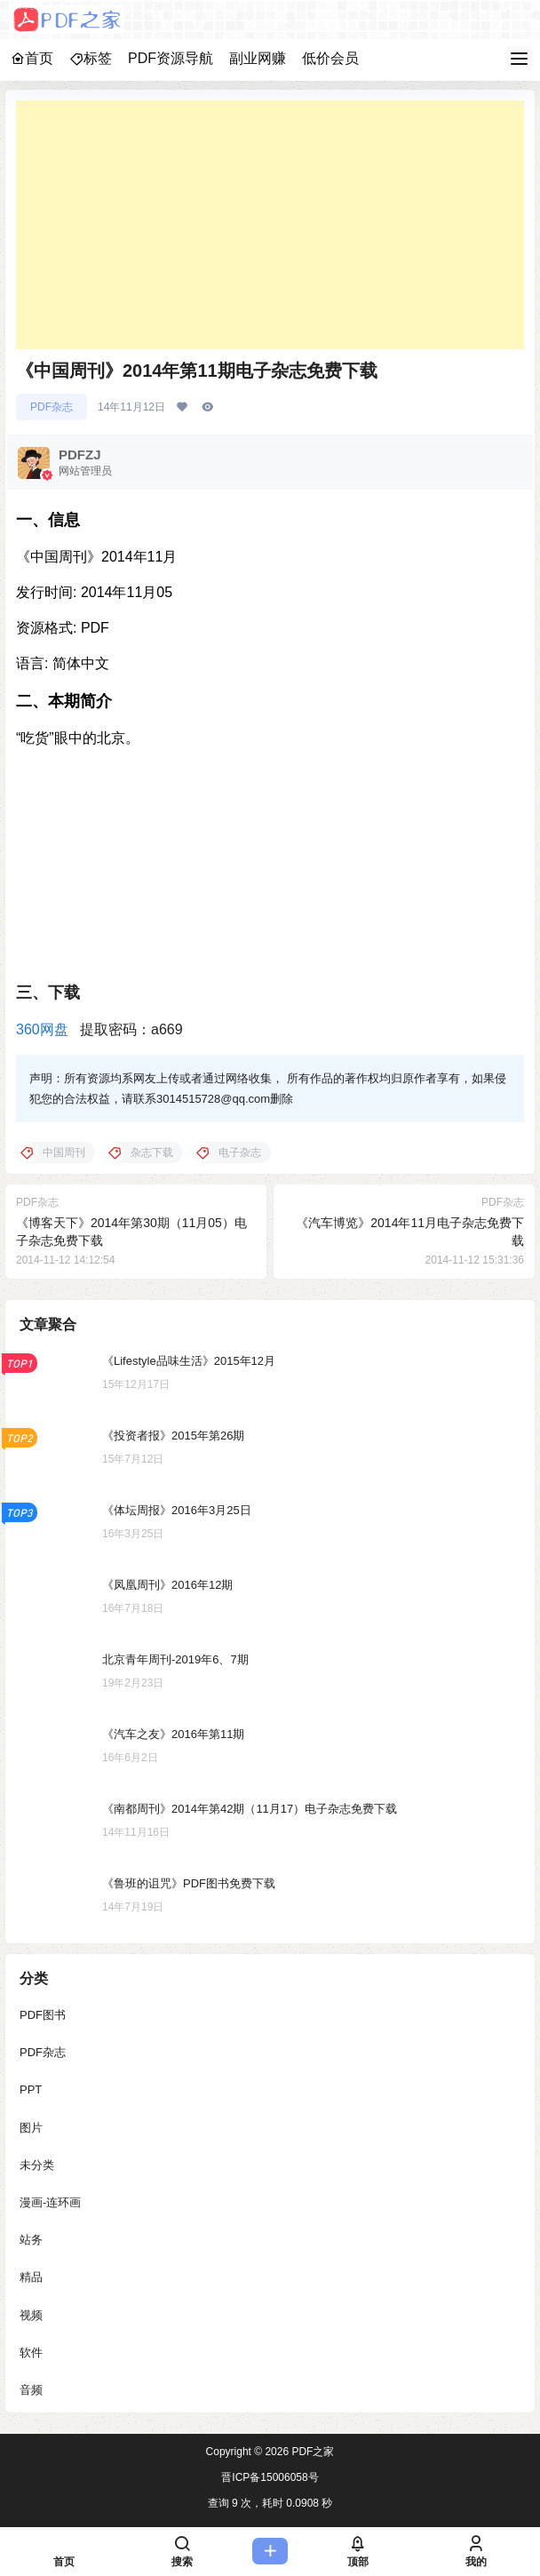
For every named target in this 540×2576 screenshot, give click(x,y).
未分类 (37, 2165)
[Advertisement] (270, 224)
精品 (31, 2277)
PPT (31, 2089)
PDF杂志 (51, 407)
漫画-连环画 (50, 2202)
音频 (31, 2390)
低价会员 (330, 58)
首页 (32, 58)
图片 (31, 2127)
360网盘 (42, 1029)
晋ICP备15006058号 (269, 2477)
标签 (90, 58)
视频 (31, 2315)
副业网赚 (257, 58)
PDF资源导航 (170, 58)
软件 (31, 2352)
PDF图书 (43, 2015)
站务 (31, 2239)
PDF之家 (311, 2451)
